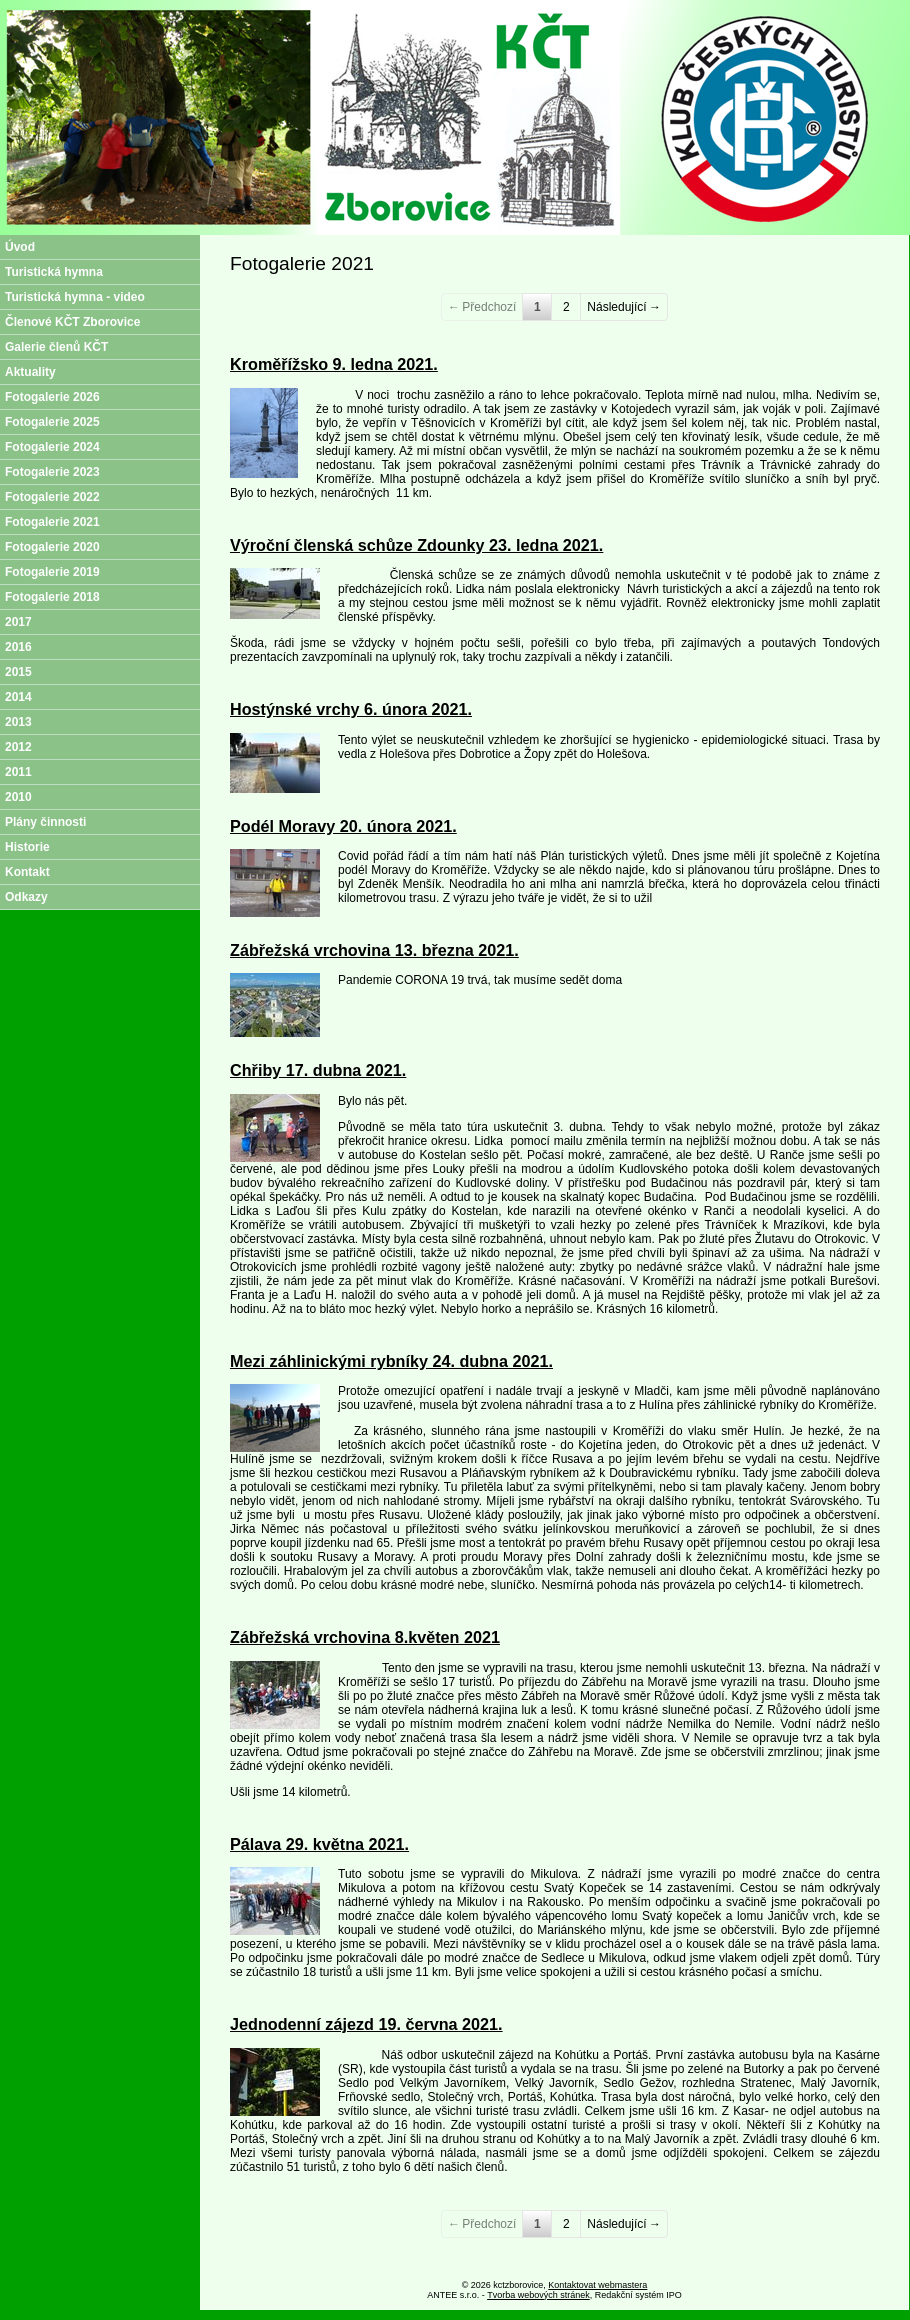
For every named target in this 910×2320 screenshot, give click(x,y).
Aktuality (30, 372)
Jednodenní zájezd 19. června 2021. (366, 2024)
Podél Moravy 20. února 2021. (343, 826)
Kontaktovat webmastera (597, 2285)
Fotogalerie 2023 (52, 472)
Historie (27, 847)
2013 (18, 722)
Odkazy (26, 897)
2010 (18, 797)
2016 (18, 647)
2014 (18, 697)
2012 (18, 747)
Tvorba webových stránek (538, 2295)
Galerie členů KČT (56, 347)
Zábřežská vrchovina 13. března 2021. (374, 950)
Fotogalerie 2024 (52, 447)
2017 (18, 622)
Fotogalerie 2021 (52, 522)
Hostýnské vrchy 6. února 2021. (351, 709)
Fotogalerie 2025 (52, 422)
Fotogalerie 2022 (52, 497)
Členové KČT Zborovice (72, 322)
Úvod (20, 247)
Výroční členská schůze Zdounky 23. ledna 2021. (416, 545)
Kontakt (27, 872)
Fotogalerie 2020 (52, 547)
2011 (18, 772)
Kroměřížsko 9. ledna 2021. (334, 364)
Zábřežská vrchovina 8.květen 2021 (365, 1637)
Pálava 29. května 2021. (319, 1844)
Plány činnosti (45, 822)
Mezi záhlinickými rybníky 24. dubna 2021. (391, 1361)
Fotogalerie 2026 (52, 397)
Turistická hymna (54, 272)
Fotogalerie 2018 (52, 597)
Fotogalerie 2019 (52, 572)
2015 (18, 672)
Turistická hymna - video (75, 297)
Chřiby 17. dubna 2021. (318, 1070)
